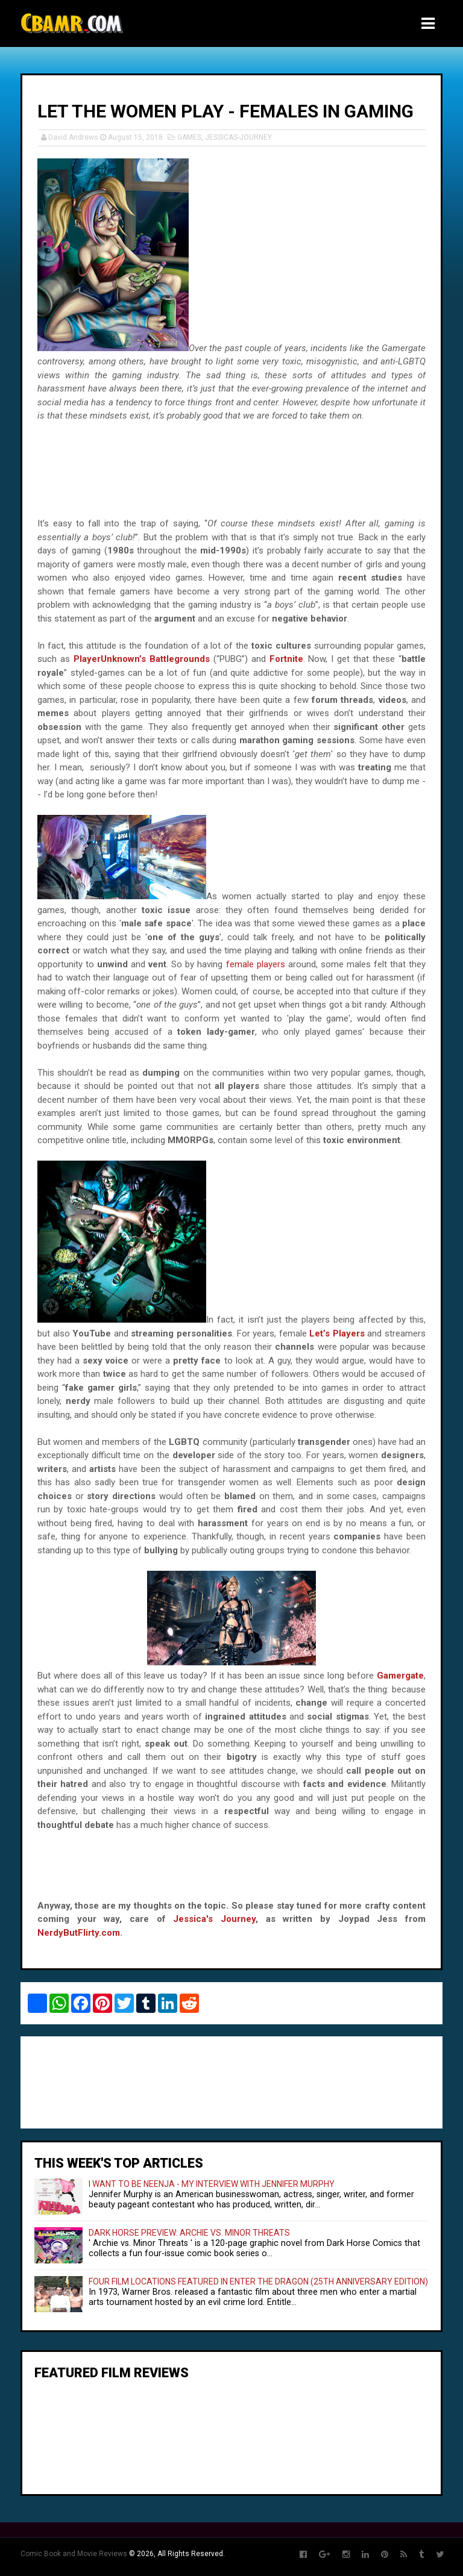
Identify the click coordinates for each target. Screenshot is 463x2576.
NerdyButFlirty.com (78, 1932)
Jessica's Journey (214, 1918)
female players (255, 964)
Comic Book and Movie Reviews (73, 2553)
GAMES (189, 137)
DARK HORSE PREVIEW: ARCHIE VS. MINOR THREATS (189, 2233)
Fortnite (286, 658)
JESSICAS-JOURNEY (238, 137)
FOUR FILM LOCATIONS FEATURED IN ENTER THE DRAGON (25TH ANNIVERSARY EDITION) (258, 2281)
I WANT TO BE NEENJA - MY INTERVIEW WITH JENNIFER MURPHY (212, 2184)
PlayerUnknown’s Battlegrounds (142, 658)
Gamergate (400, 1675)
